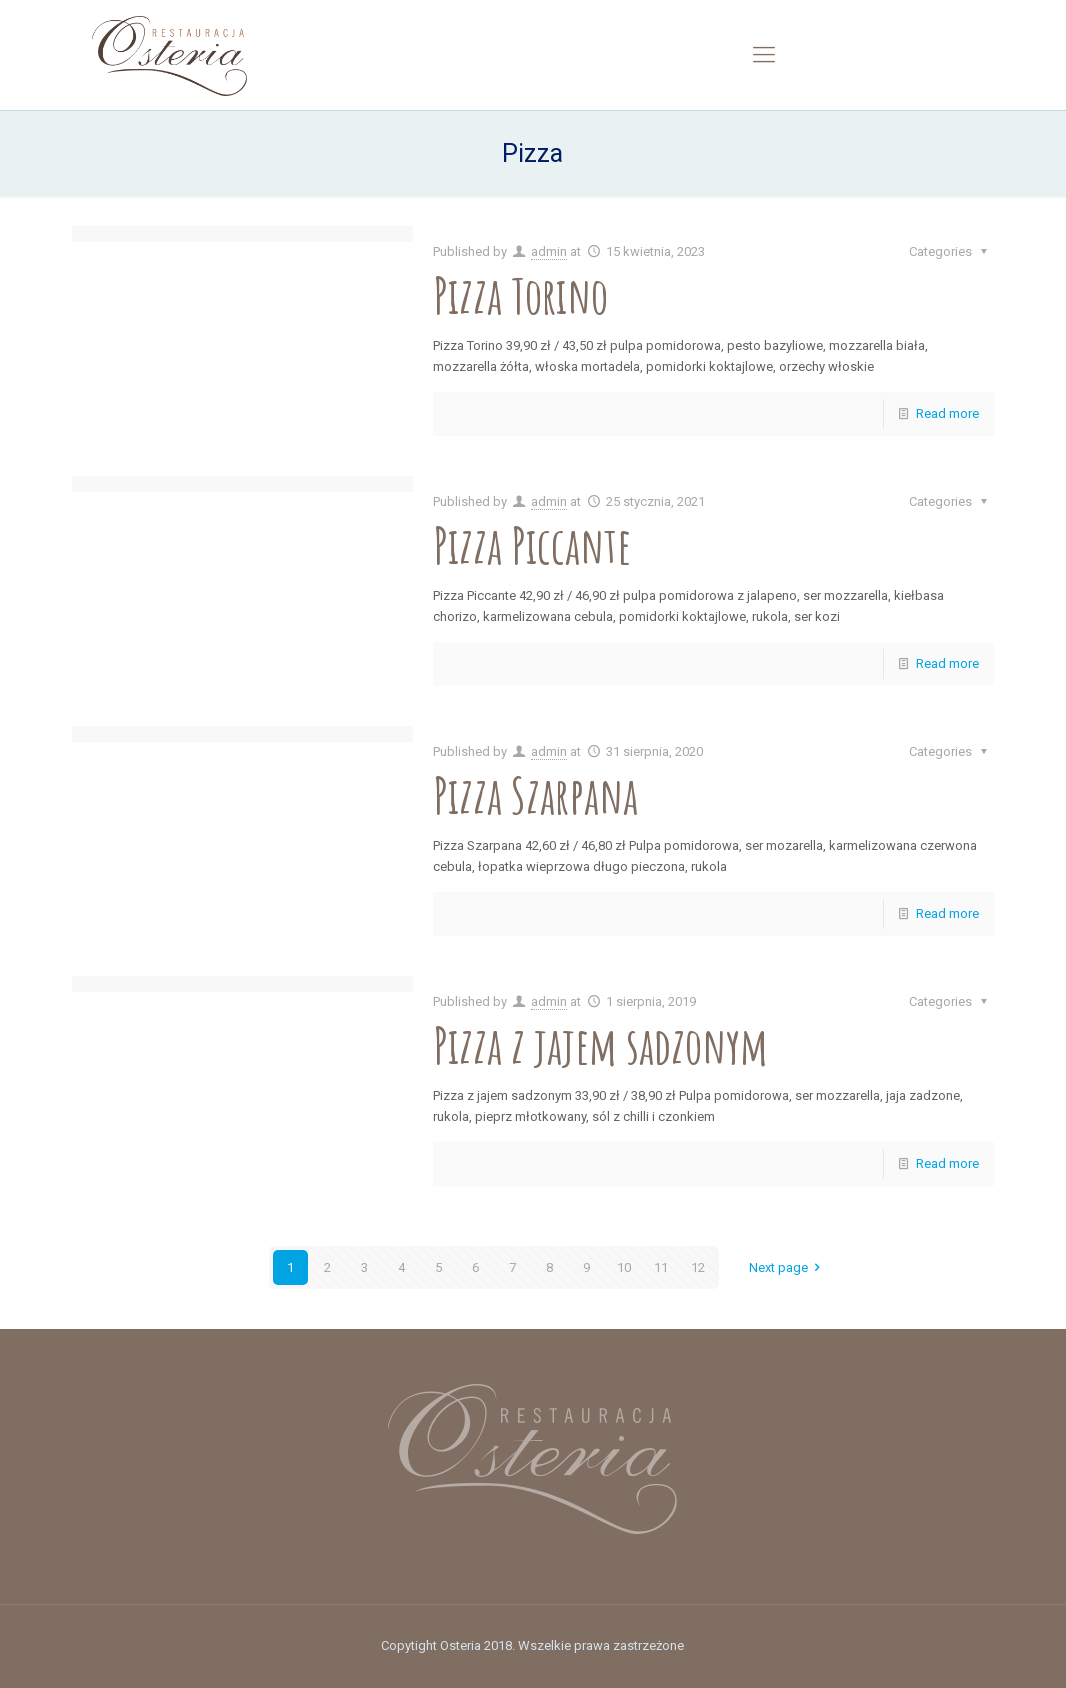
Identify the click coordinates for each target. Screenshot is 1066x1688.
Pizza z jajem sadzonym (600, 1044)
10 (624, 1267)
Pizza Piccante (532, 544)
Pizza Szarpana (535, 794)
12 (698, 1267)
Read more (947, 413)
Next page (787, 1267)
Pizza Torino (520, 294)
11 (661, 1267)
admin (549, 251)
